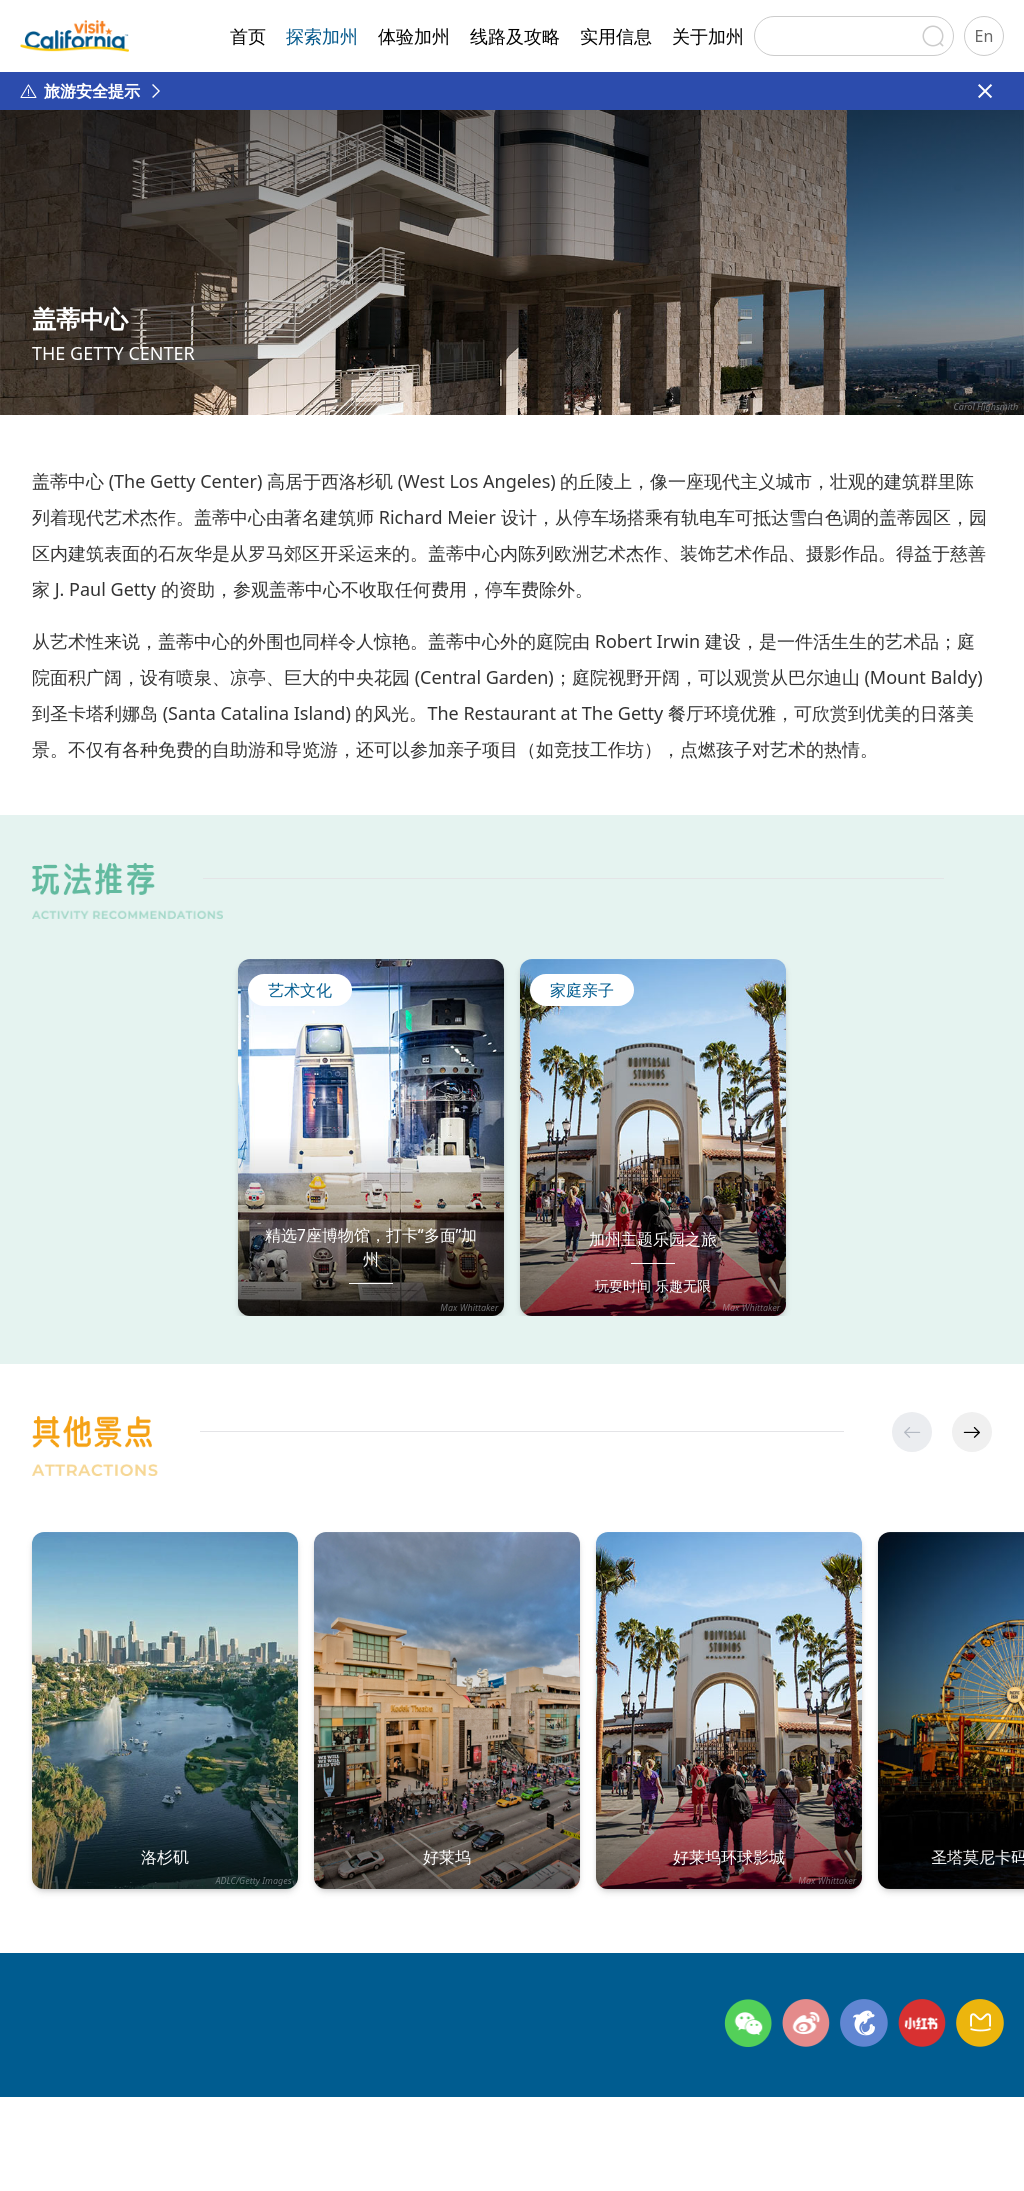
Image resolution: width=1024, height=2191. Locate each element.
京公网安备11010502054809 (721, 2149)
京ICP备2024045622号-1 (515, 2149)
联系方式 (149, 2115)
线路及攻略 (515, 36)
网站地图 (343, 2115)
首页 (248, 36)
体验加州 (414, 36)
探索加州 (322, 36)
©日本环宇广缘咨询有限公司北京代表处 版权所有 (196, 2149)
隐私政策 (246, 2115)
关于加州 (708, 36)
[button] (972, 1432)
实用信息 (616, 36)
